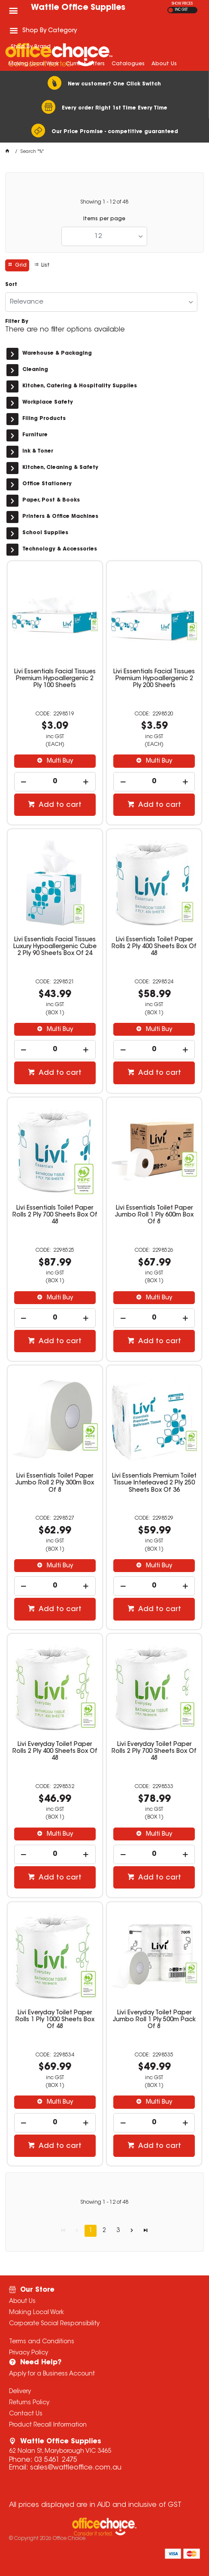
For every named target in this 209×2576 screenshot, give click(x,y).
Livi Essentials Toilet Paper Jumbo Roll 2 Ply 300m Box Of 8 (54, 1483)
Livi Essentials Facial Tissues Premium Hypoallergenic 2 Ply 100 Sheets (55, 679)
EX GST (170, 10)
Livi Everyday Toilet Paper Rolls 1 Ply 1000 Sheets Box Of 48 (54, 2020)
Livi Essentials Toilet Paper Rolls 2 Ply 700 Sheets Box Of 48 (54, 1215)
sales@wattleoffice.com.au (75, 2467)
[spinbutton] (55, 781)
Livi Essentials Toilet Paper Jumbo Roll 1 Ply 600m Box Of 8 (154, 1215)
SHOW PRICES (182, 4)
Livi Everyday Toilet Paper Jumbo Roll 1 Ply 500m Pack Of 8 (154, 2020)
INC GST (181, 10)
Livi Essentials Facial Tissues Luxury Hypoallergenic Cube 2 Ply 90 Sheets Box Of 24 (55, 947)
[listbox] (104, 236)
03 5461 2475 (55, 2460)
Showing (104, 202)
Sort (11, 284)
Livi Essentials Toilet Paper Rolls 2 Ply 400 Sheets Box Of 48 (154, 947)
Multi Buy (59, 761)
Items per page (104, 219)
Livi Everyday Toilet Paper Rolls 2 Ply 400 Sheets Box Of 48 (54, 1751)
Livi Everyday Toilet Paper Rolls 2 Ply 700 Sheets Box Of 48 (154, 1751)
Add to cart (59, 805)
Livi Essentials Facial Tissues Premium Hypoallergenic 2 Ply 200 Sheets (154, 679)
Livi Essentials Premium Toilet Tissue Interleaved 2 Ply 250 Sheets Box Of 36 (154, 1483)
